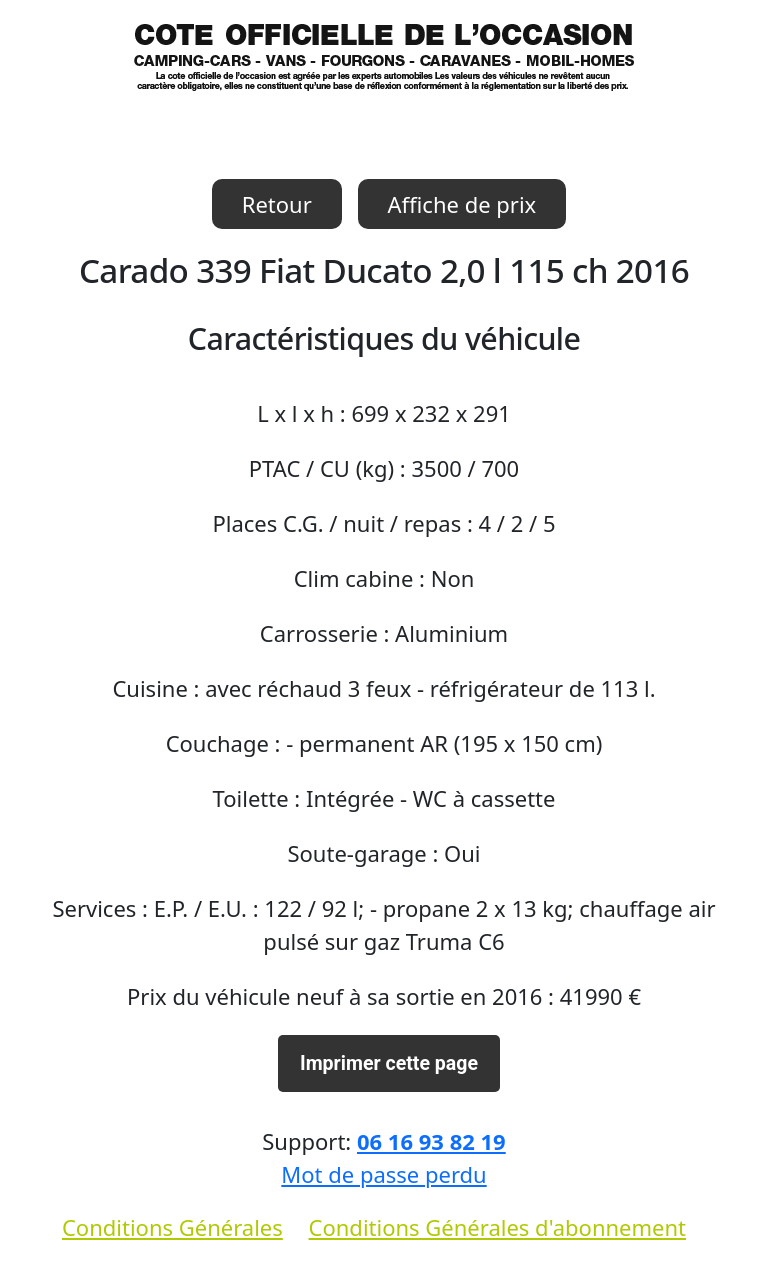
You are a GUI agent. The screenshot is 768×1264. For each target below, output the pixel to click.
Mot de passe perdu (383, 1174)
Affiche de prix (462, 204)
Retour (277, 204)
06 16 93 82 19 (431, 1141)
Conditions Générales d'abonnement (497, 1227)
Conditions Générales (172, 1227)
